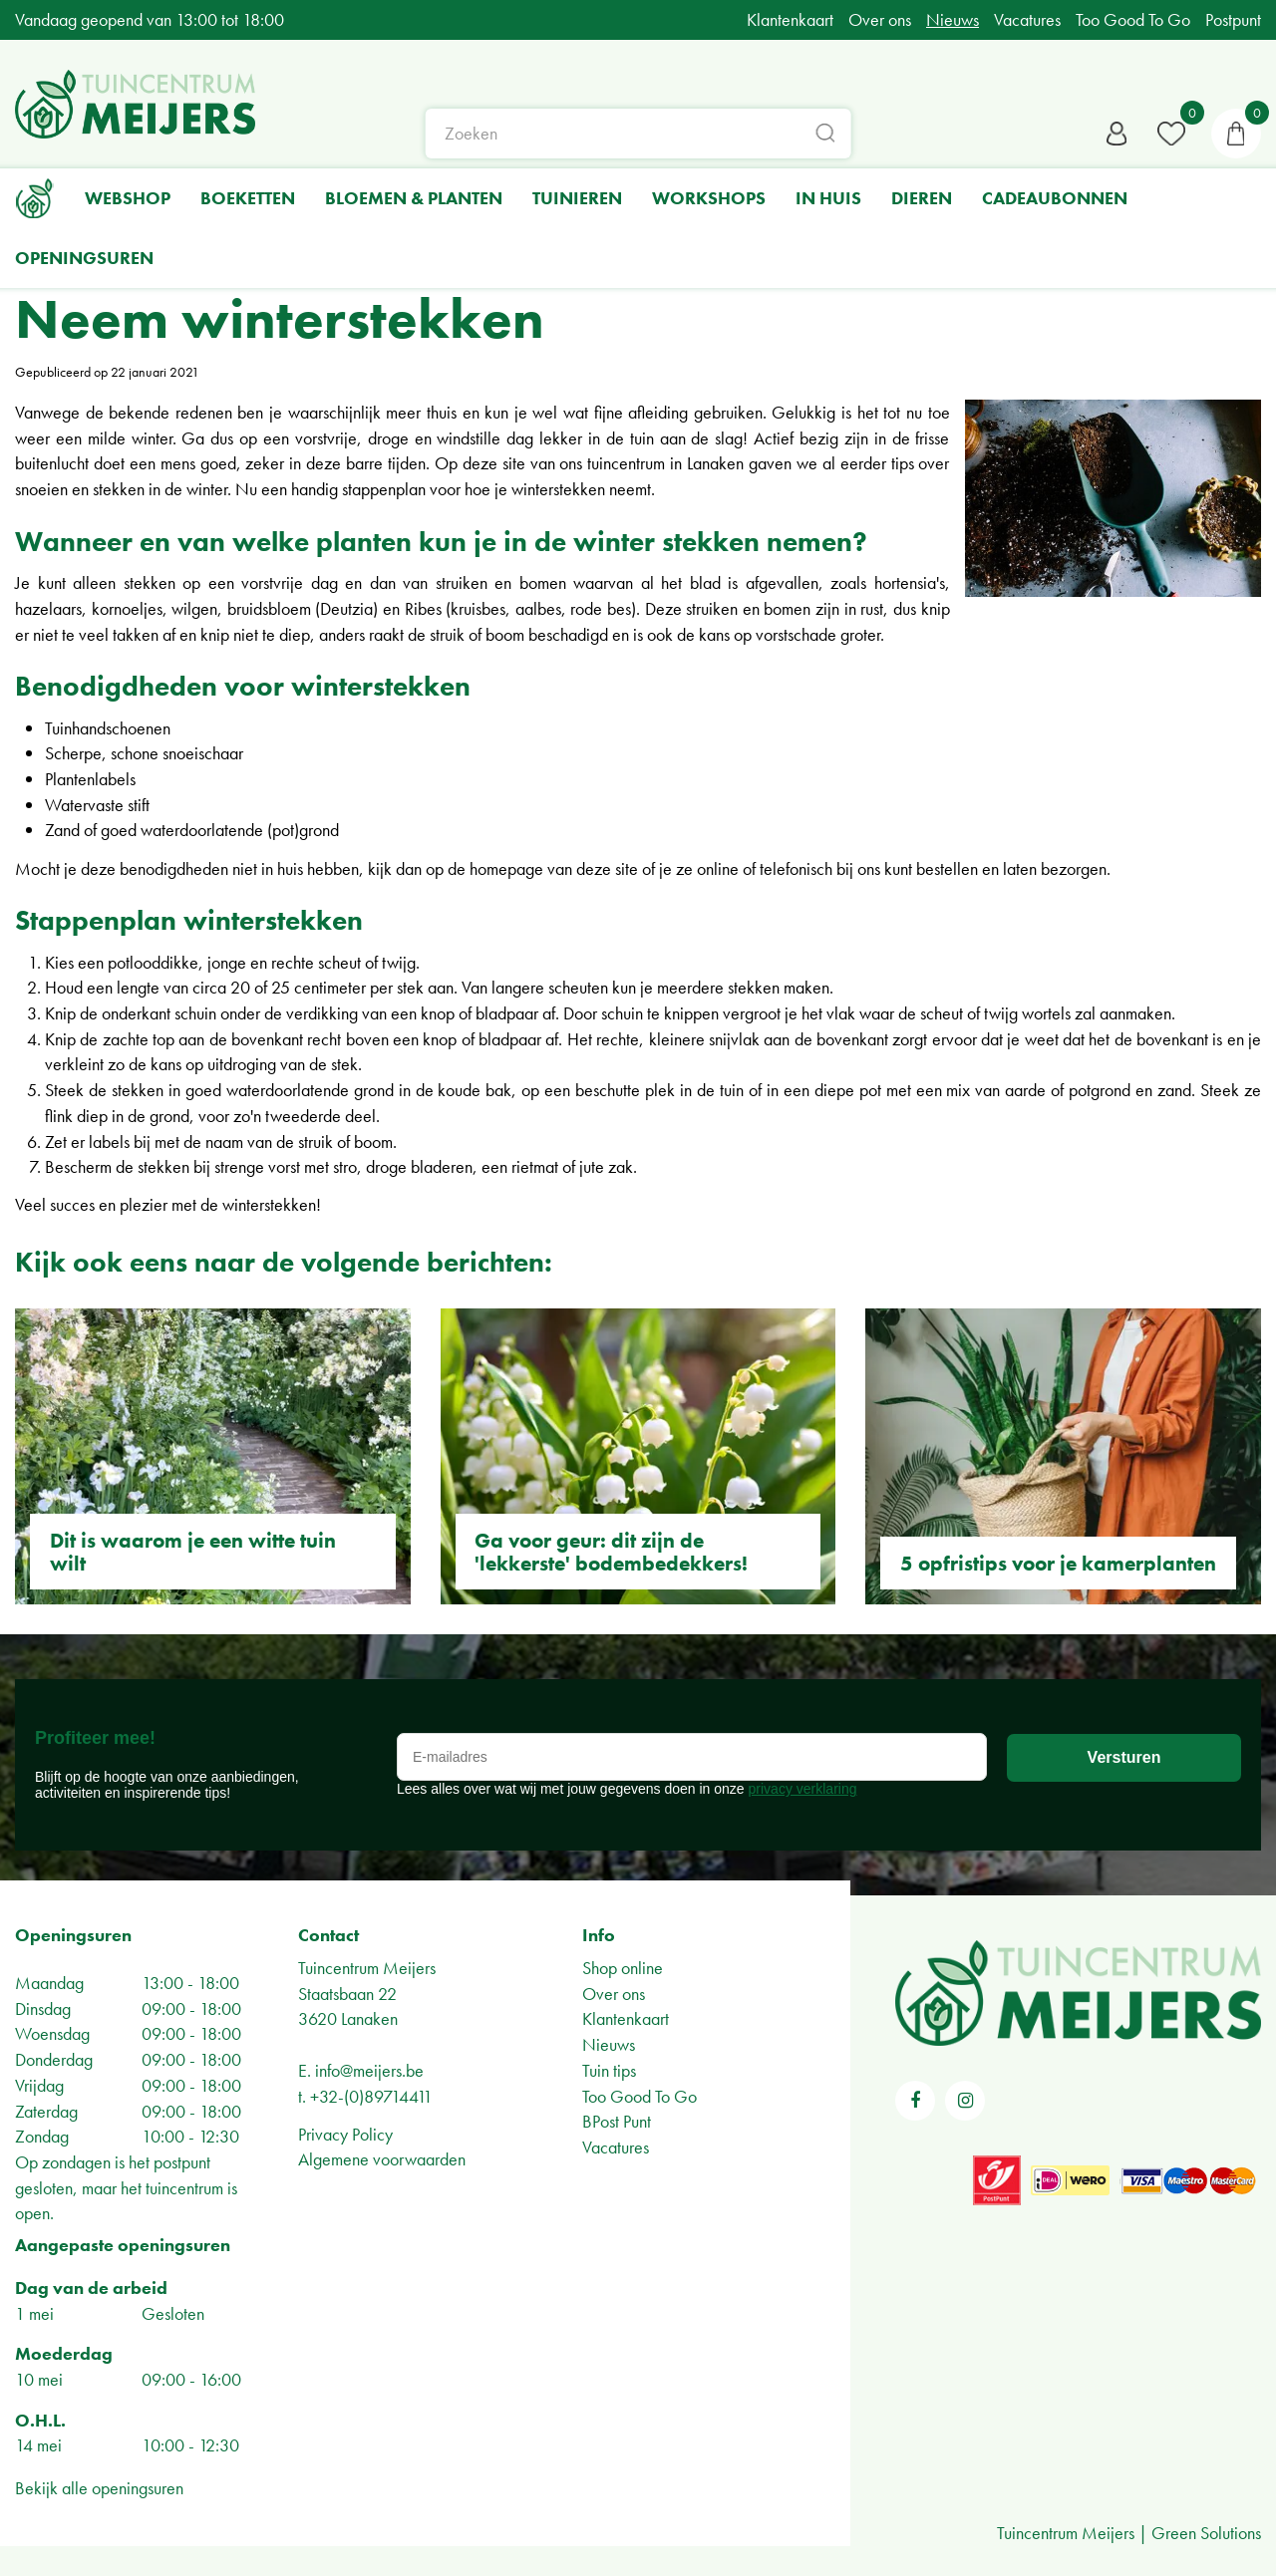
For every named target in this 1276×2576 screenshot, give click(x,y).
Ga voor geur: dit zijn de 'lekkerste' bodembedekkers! (611, 1551)
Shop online (622, 1967)
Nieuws (608, 2044)
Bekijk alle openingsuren (99, 2487)
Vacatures (615, 2147)
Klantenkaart (625, 2018)
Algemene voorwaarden (382, 2158)
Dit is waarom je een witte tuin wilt (193, 1551)
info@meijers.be (369, 2070)
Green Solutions (1206, 2532)
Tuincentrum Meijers (367, 1967)
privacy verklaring (803, 1789)
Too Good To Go (639, 2096)
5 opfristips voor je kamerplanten (1058, 1563)
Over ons (613, 1993)
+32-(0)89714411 (371, 2096)
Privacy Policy (345, 2134)
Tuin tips (609, 2070)
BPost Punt (616, 2121)
